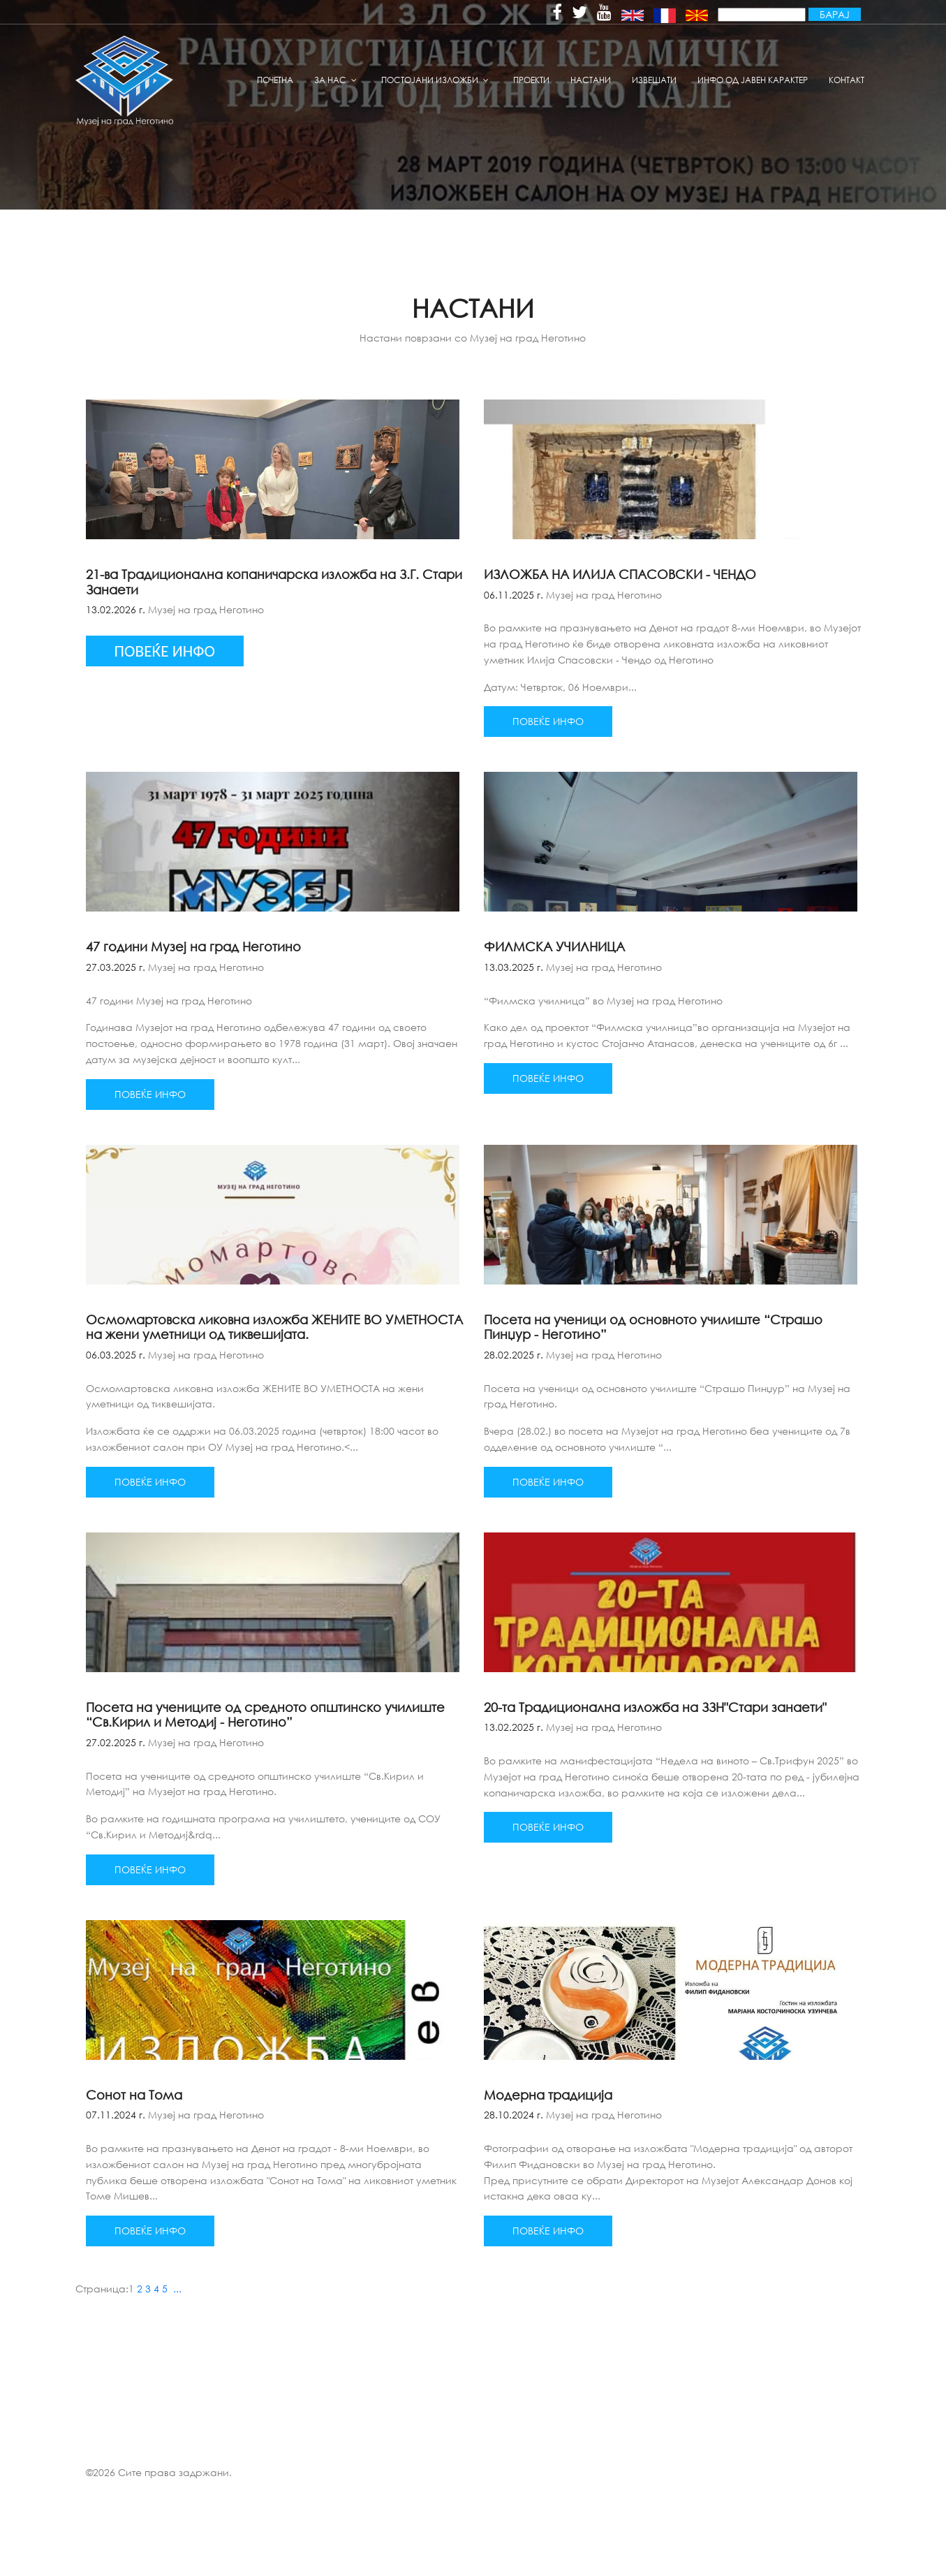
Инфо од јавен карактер (752, 80)
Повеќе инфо (548, 721)
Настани (590, 80)
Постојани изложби (429, 80)
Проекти (531, 80)
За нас (330, 80)
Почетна (275, 80)
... (177, 2289)
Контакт (846, 80)
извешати (654, 80)
